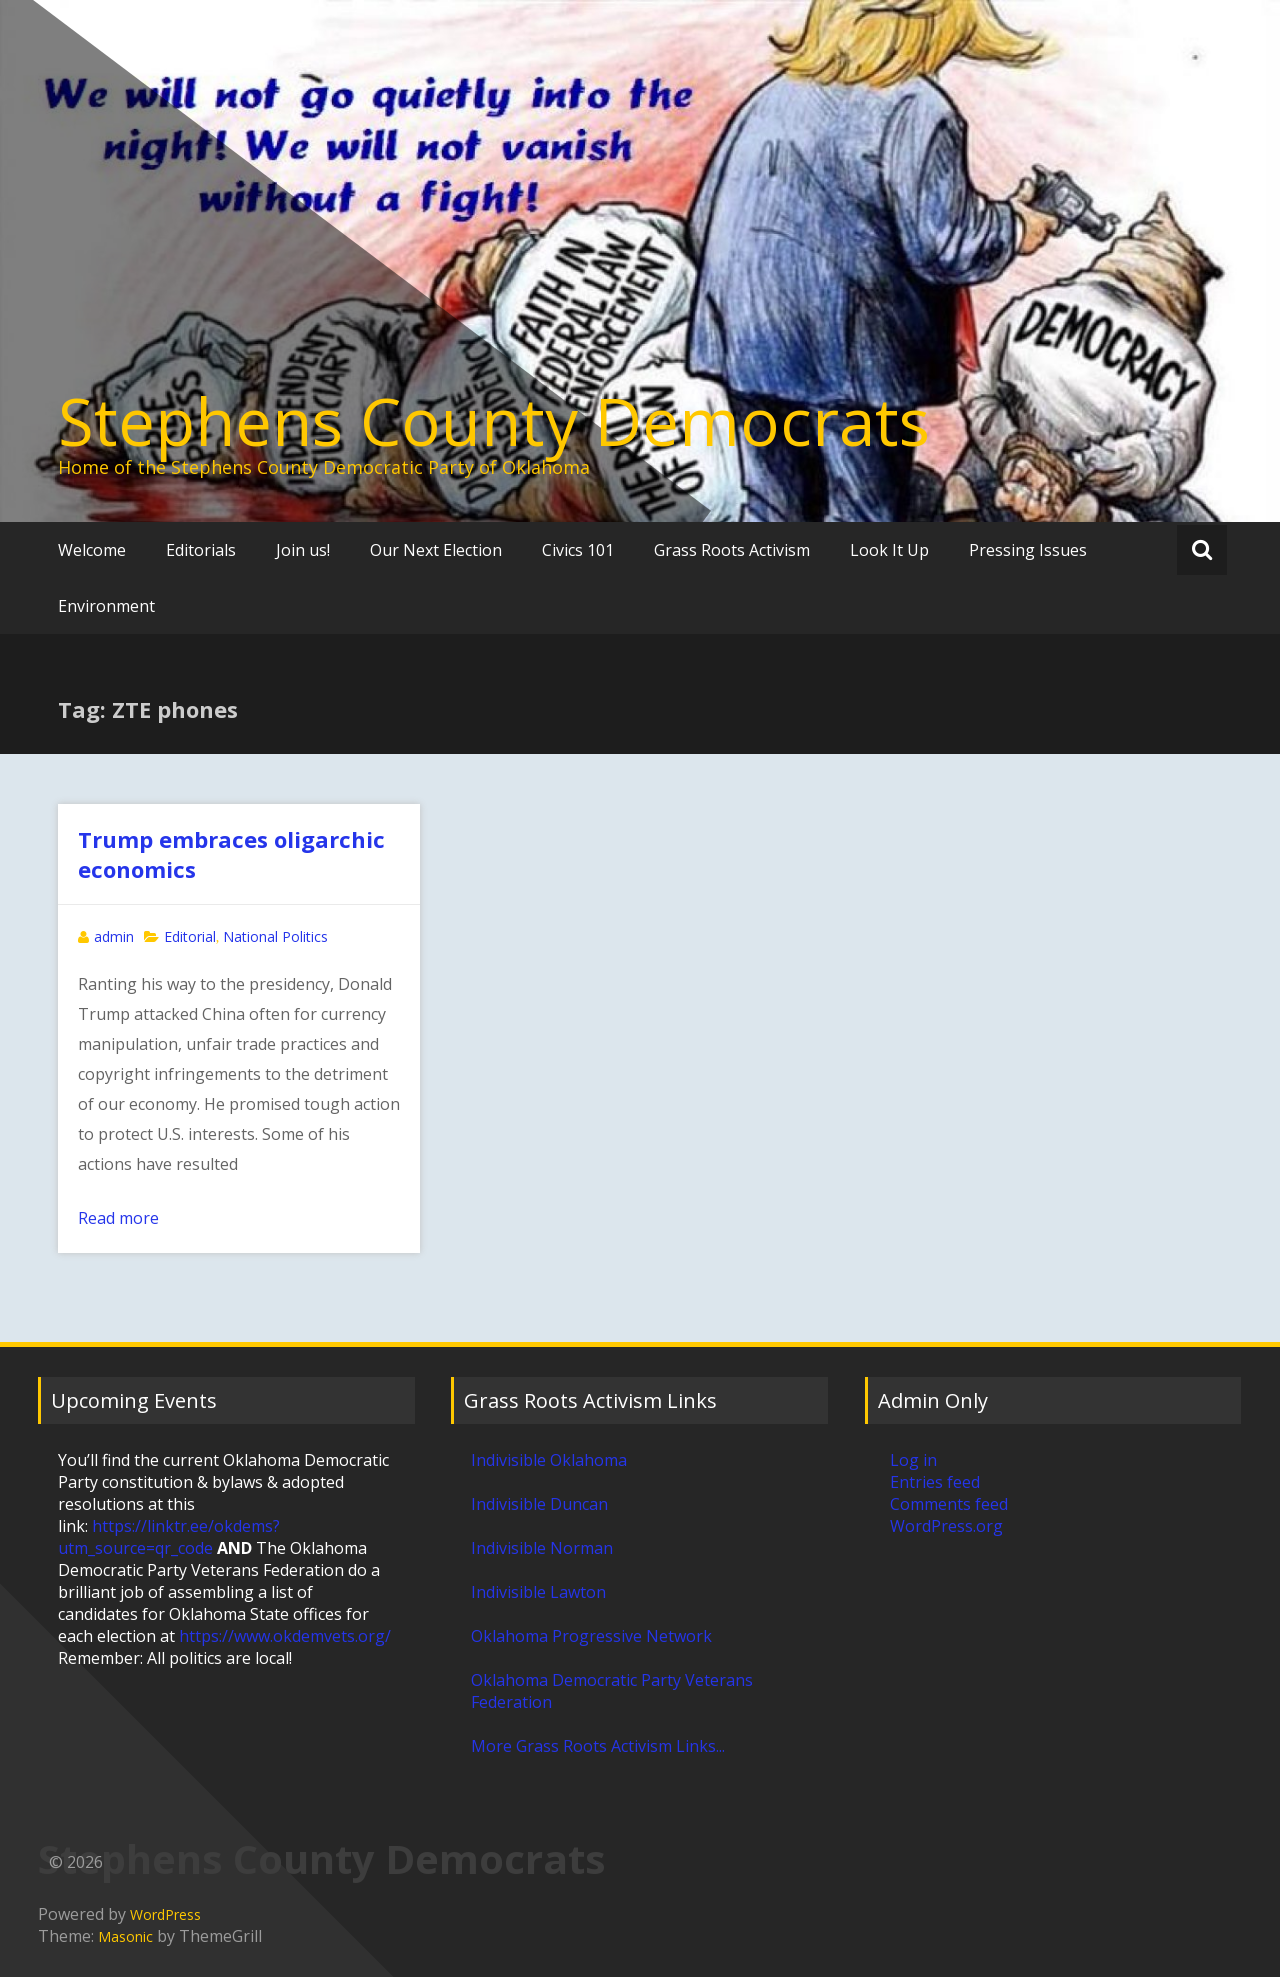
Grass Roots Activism (732, 550)
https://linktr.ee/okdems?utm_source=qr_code (169, 1537)
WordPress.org (946, 1526)
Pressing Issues (1028, 550)
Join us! (303, 550)
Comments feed (949, 1504)
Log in (913, 1460)
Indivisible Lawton (538, 1592)
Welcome (92, 550)
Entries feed (935, 1482)
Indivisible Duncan (539, 1504)
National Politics (275, 936)
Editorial (190, 936)
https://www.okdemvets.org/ (285, 1636)
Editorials (201, 550)
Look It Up (889, 550)
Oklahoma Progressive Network (591, 1636)
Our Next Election (436, 550)
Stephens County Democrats (494, 421)
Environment (106, 606)
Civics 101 (578, 550)
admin (114, 936)
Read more (118, 1218)
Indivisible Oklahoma (549, 1460)
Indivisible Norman (542, 1548)
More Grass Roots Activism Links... (598, 1746)
